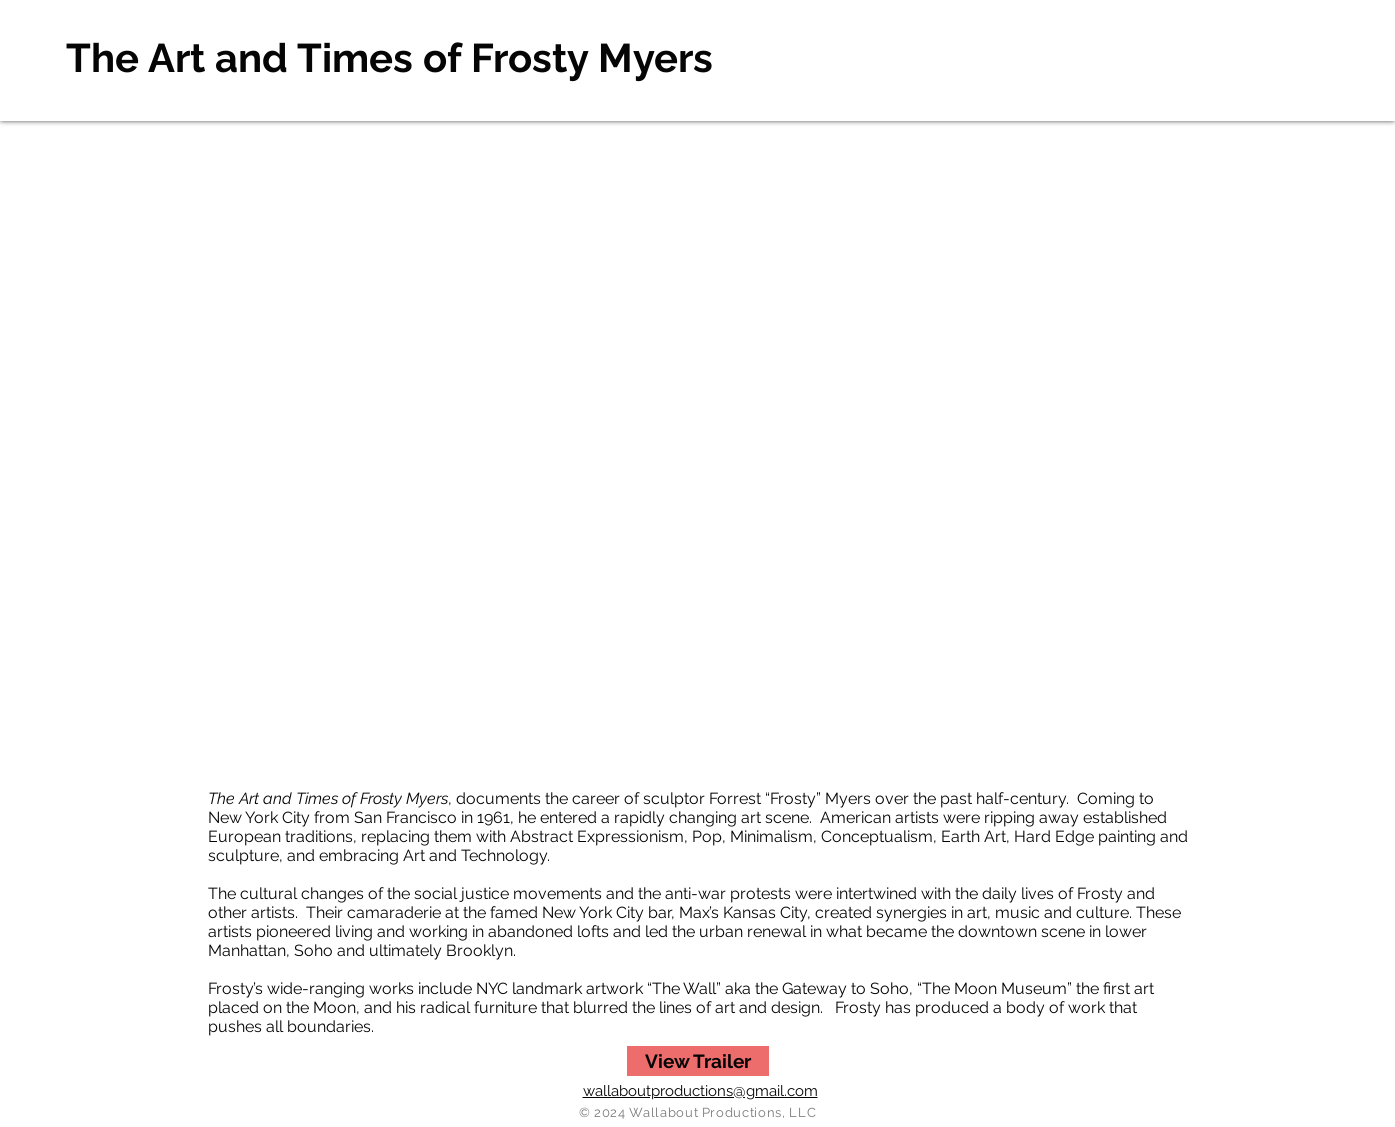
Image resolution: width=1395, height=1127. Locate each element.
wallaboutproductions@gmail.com (700, 1091)
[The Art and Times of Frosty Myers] (394, 58)
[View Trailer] (698, 1061)
